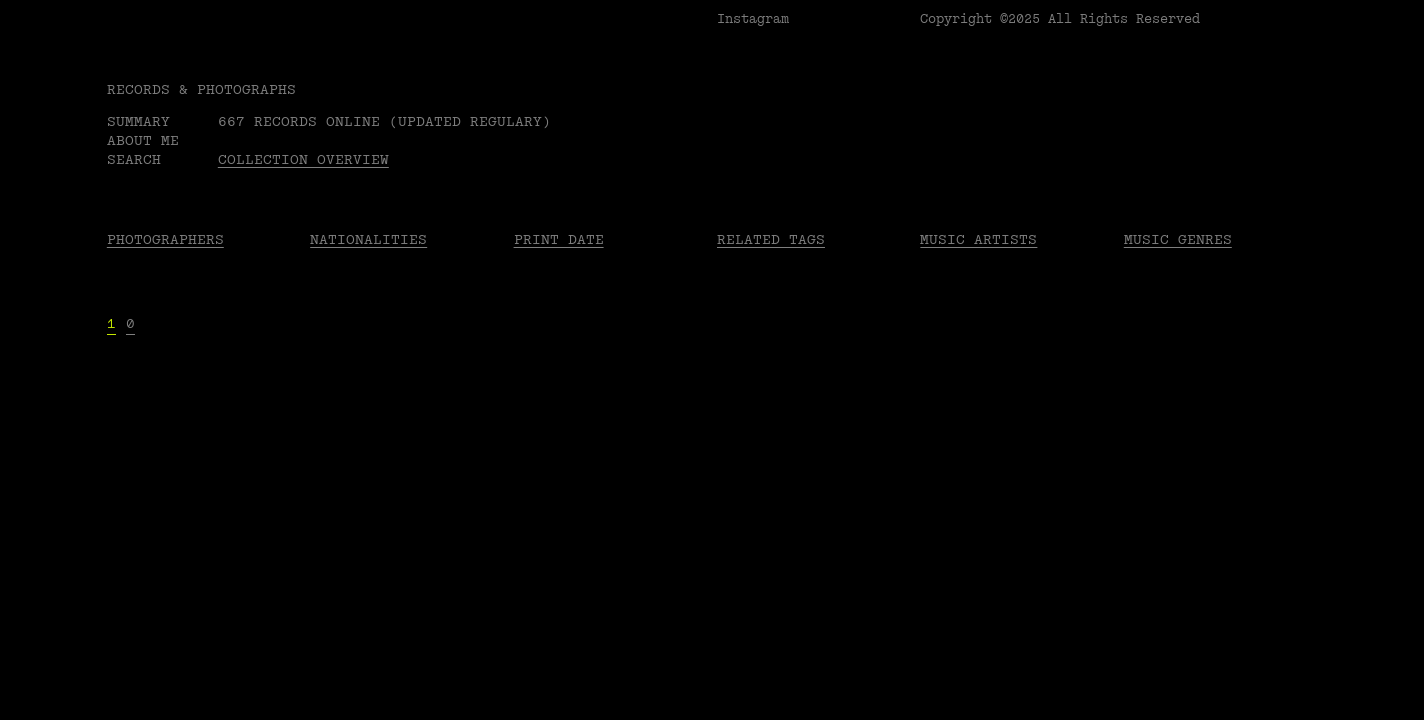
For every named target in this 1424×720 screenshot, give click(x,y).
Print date (559, 239)
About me (143, 140)
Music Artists (978, 239)
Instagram (753, 19)
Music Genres (1178, 239)
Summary (138, 121)
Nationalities (368, 239)
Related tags (771, 239)
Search (134, 159)
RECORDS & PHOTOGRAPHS (201, 89)
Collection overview (303, 159)
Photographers (165, 239)
